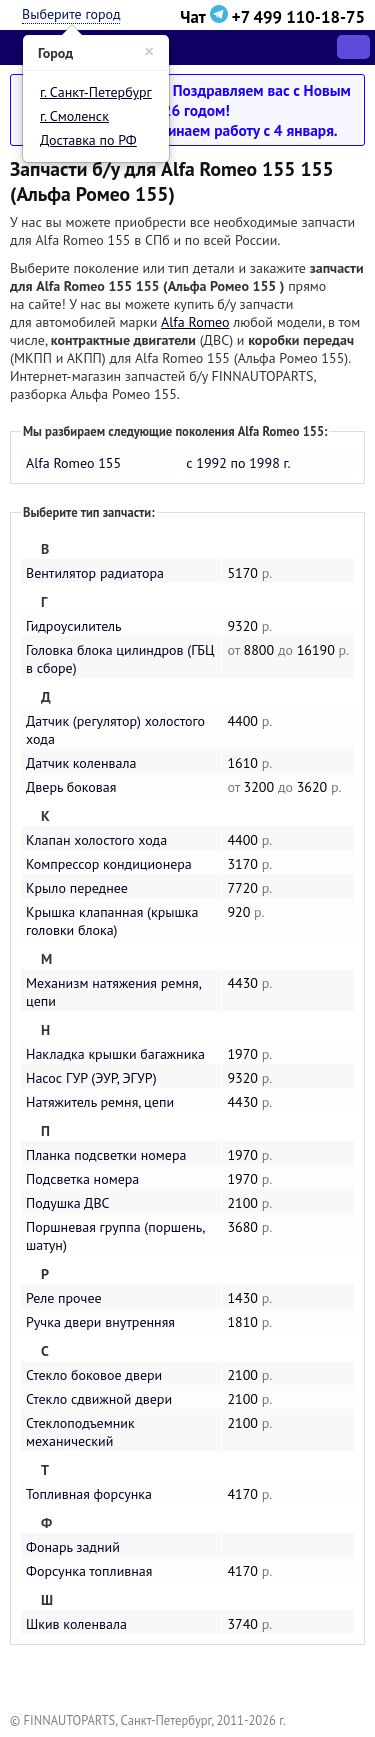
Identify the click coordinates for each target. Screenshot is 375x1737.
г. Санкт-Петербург (96, 92)
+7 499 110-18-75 (298, 17)
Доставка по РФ (88, 140)
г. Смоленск (74, 116)
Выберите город (71, 14)
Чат (205, 17)
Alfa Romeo (195, 322)
